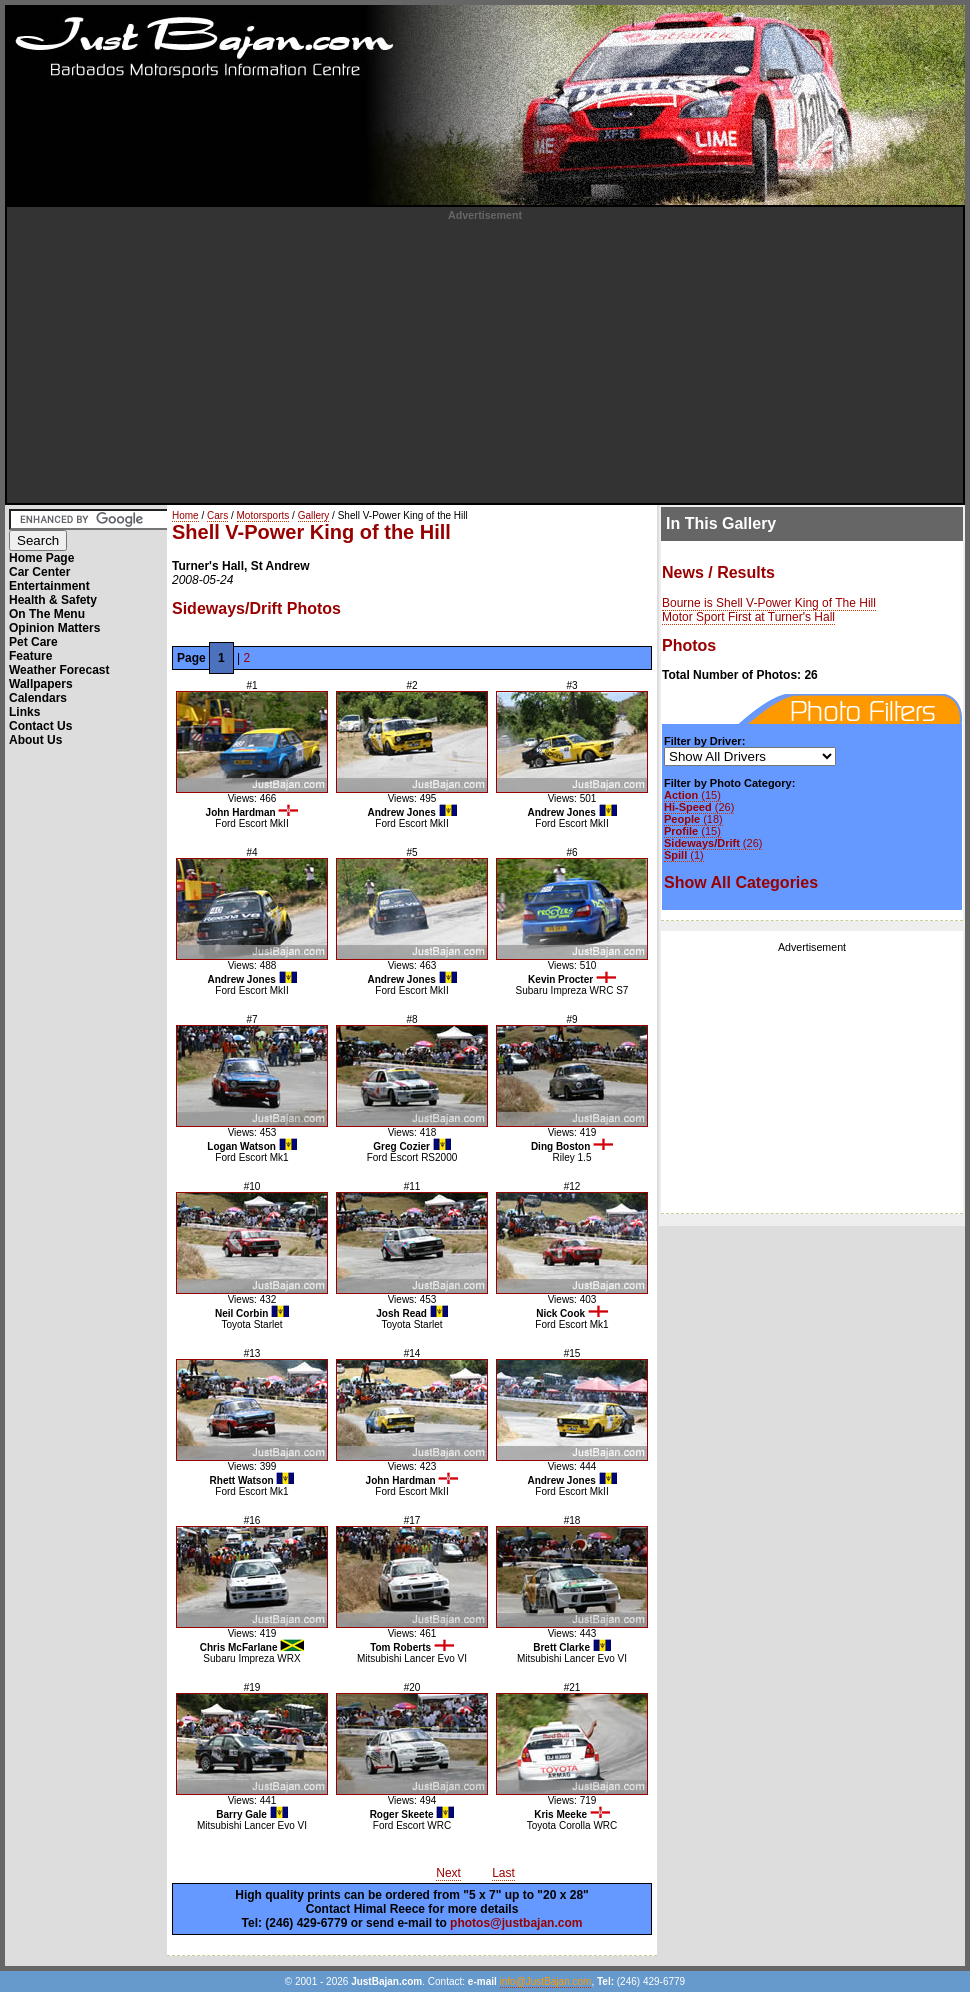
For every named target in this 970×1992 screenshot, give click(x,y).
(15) (692, 795)
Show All (741, 882)
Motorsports (263, 515)
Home (185, 515)
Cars (217, 515)
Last (503, 1873)
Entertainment (49, 586)
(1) (684, 855)
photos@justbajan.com (516, 1923)
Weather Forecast (59, 670)
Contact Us (40, 726)
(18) (693, 819)
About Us (35, 740)
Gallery (314, 515)
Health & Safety (53, 600)
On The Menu (47, 614)
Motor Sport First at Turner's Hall (748, 617)
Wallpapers (41, 684)
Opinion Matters (54, 628)
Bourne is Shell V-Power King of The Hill (769, 603)
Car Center (39, 572)
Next (448, 1873)
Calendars (38, 698)
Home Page (41, 558)
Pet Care (33, 642)
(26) (699, 807)
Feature (30, 656)
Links (24, 712)
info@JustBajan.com (546, 1981)
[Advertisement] (485, 361)
